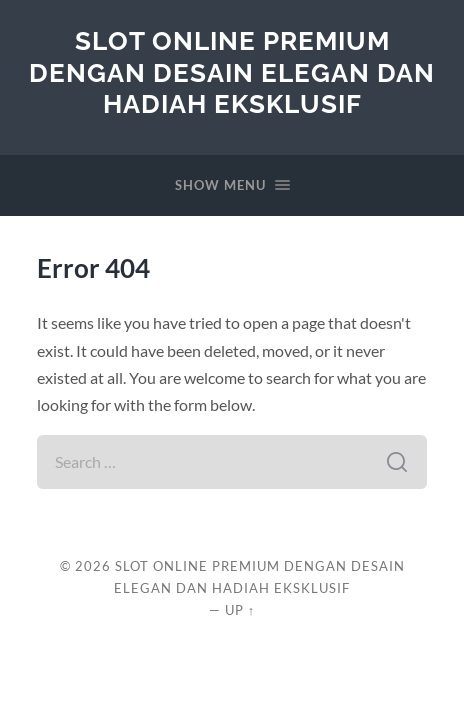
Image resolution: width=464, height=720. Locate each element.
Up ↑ (240, 610)
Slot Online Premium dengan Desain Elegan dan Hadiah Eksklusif (232, 72)
